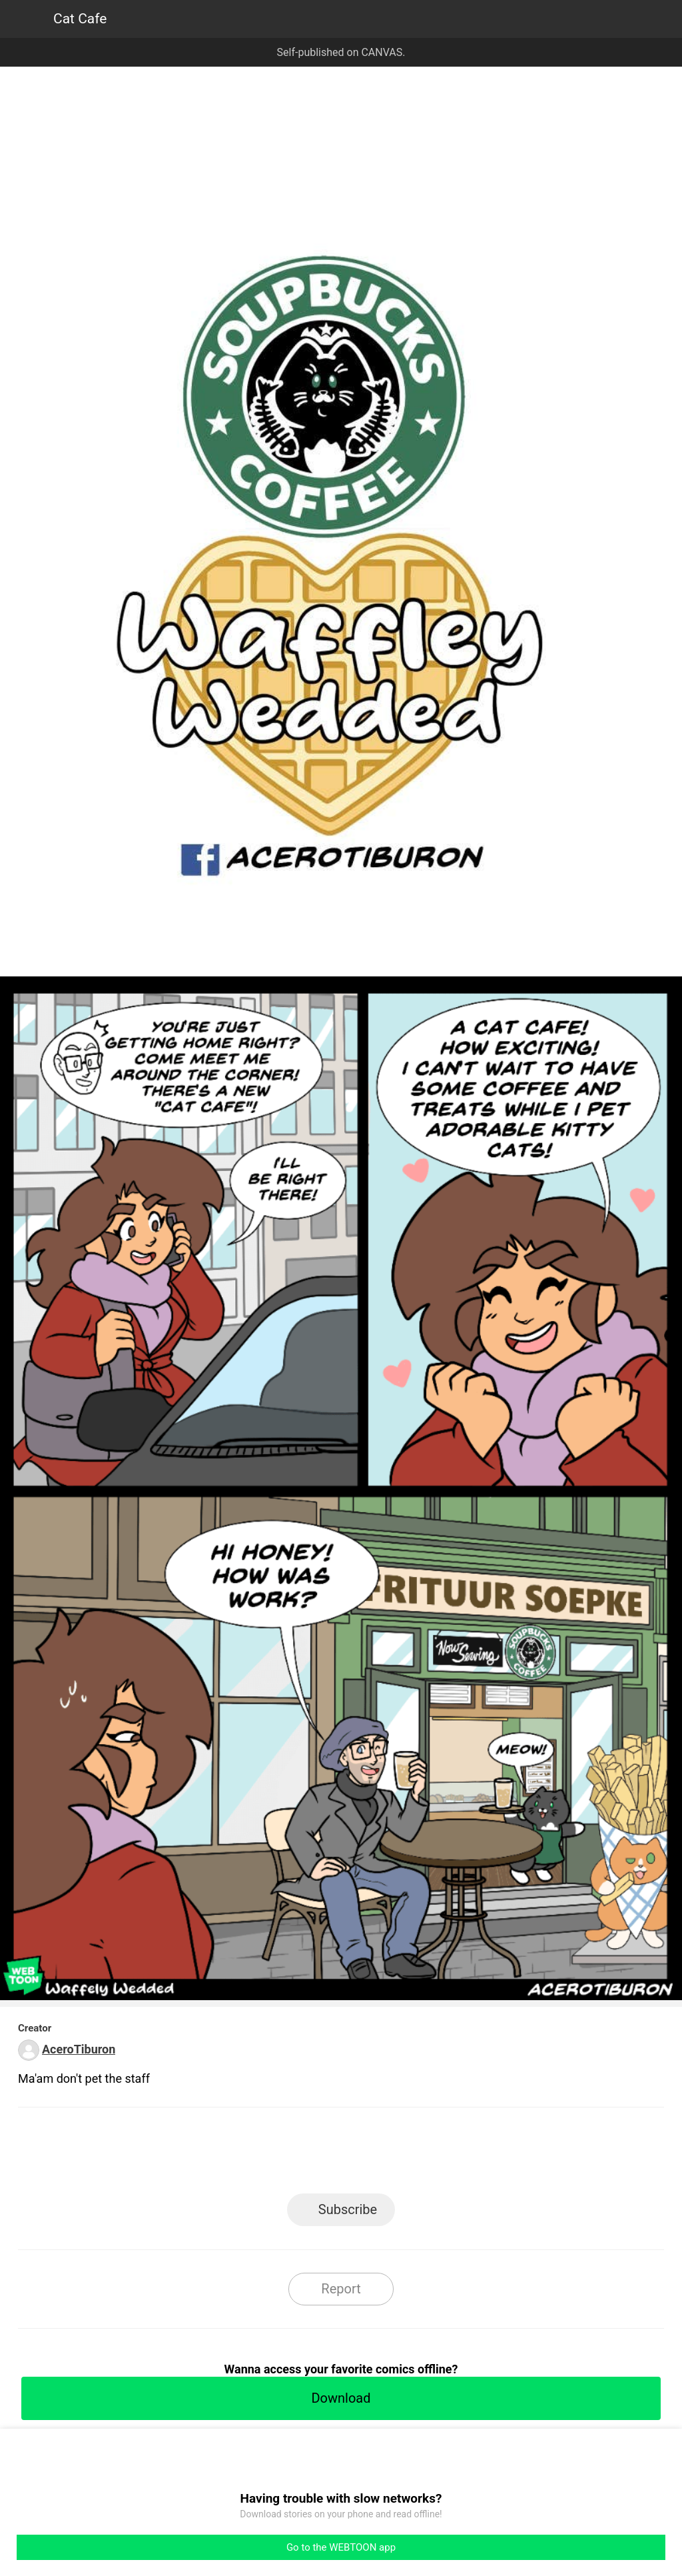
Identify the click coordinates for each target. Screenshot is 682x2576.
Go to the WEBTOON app (341, 2547)
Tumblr (401, 2154)
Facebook (281, 2154)
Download (340, 2398)
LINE (221, 2154)
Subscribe (347, 2209)
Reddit (461, 2154)
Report (340, 2289)
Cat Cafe (80, 19)
